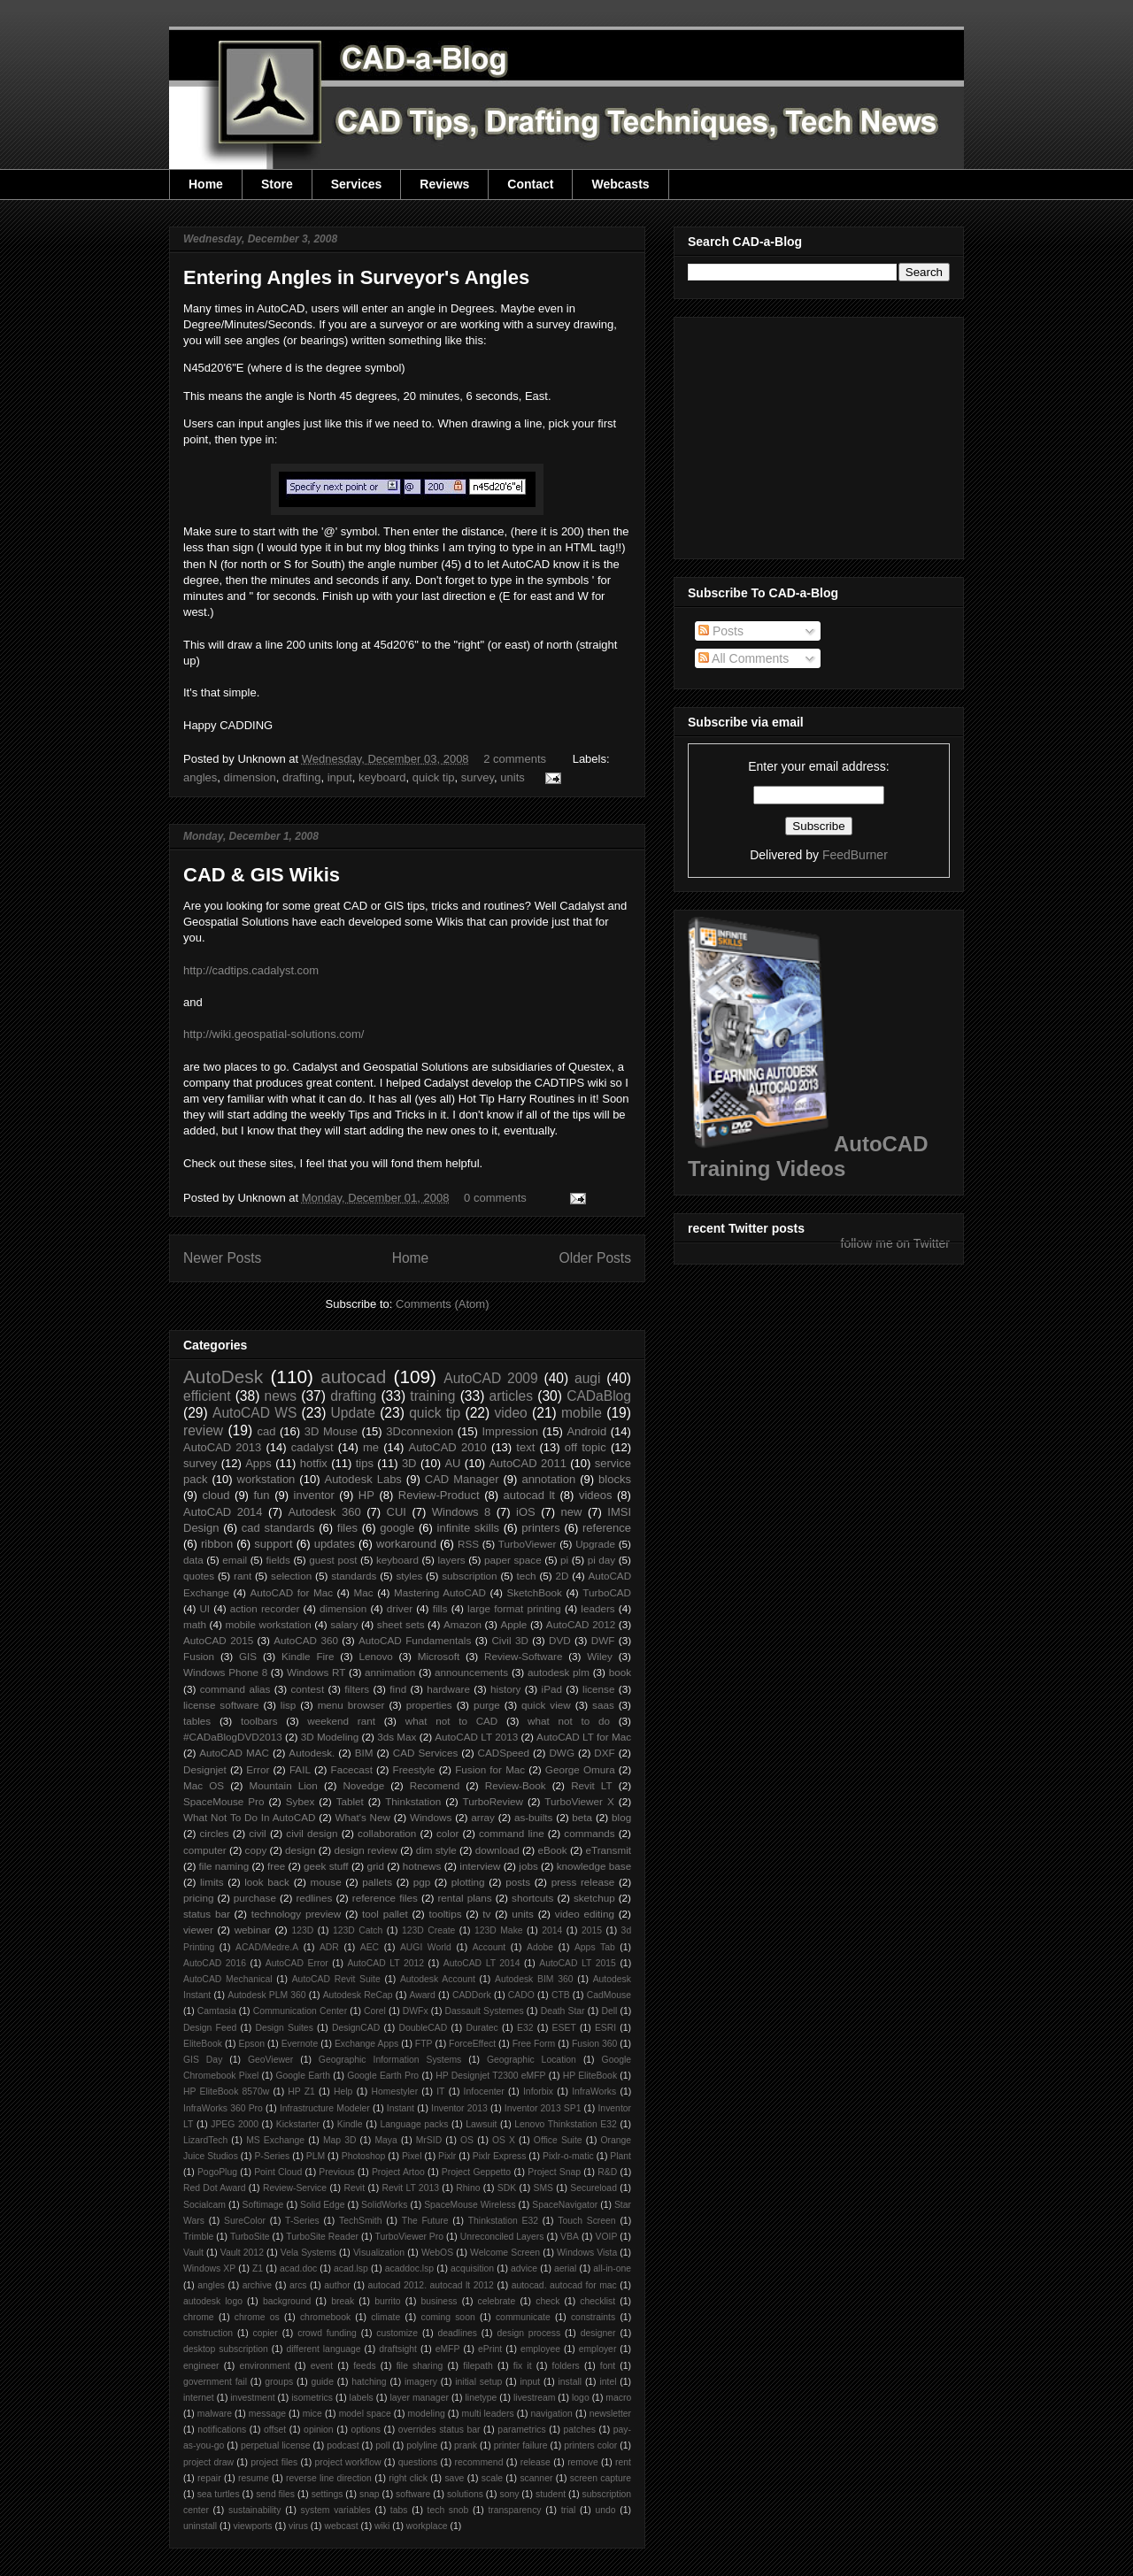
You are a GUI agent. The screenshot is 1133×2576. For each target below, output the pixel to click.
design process (528, 2333)
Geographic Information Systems (390, 2060)
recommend (479, 2462)
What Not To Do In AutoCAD (249, 1817)
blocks (614, 1479)
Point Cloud (278, 2172)
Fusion (198, 1656)
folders (566, 2366)
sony (509, 2494)
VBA (569, 2237)
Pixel (412, 2156)
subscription (469, 1575)
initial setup (478, 2382)
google (397, 1527)
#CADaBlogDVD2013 (232, 1736)
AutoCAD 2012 (580, 1624)
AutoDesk (223, 1376)
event (322, 2366)
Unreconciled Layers (502, 2237)
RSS (468, 1543)
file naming (224, 1866)
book (620, 1672)
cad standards (278, 1527)
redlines (314, 1897)
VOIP (607, 2237)
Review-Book (515, 1785)
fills (440, 1608)
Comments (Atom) (442, 1304)
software (413, 2494)
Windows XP (209, 2268)
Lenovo (375, 1656)
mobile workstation (269, 1624)
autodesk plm (559, 1672)
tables (197, 1720)
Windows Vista (587, 2252)
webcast (341, 2526)
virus (298, 2526)
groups (279, 2382)
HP (366, 1495)
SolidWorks (384, 2205)
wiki (381, 2526)
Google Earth (302, 2075)
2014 (552, 1930)
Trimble (198, 2237)
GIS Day (202, 2060)
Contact (530, 184)
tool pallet (385, 1913)
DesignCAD (356, 2028)
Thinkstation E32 (503, 2221)
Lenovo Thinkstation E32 (565, 2124)
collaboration (387, 1833)
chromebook (325, 2317)
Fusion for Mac (490, 1769)
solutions (465, 2494)
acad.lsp (351, 2268)
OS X (503, 2140)
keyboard (381, 777)
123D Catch (357, 1930)
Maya (385, 2140)
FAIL (300, 1769)
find (397, 1689)
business (439, 2301)
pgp (422, 1882)
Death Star (563, 2011)
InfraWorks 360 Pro (223, 2108)
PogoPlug (217, 2172)
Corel (375, 2011)
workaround (406, 1543)
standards (353, 1575)
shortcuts (532, 1897)
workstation (266, 1479)
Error (257, 1769)
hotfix (314, 1463)
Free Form (534, 2044)
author (337, 2285)
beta (582, 1817)
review (203, 1430)
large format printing (514, 1608)
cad (266, 1431)
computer (205, 1850)
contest (308, 1689)
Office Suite (558, 2140)
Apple (513, 1624)
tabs (399, 2510)
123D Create (428, 1930)
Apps (258, 1463)
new (571, 1512)
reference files (385, 1897)
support (273, 1543)
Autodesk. (312, 1752)
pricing (198, 1897)
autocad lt (529, 1495)
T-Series (302, 2221)
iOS (526, 1512)
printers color (590, 2445)
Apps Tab (594, 1947)
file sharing (420, 2366)
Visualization (379, 2252)
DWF (603, 1640)
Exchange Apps (366, 2044)
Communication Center (300, 2011)
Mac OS (203, 1785)
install (570, 2382)
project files (273, 2462)
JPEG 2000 (234, 2124)
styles (409, 1575)
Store (277, 184)
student (551, 2494)
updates (334, 1543)
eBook (552, 1850)
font (607, 2366)
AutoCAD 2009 (490, 1378)
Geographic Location (531, 2060)
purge (487, 1705)
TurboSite (250, 2237)
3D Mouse (331, 1431)
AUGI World (425, 1947)
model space (365, 2413)
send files (275, 2494)
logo (581, 2398)
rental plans (464, 1897)
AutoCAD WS (254, 1412)
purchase (255, 1897)
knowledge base (594, 1866)
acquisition (472, 2268)
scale (492, 2478)
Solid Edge (322, 2205)
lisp (289, 1705)
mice (312, 2413)
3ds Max (396, 1736)
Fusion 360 (595, 2044)
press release (583, 1882)
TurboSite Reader (322, 2237)
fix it (522, 2366)
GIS (248, 1656)
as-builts (533, 1817)
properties (429, 1705)
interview (479, 1866)
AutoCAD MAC (234, 1752)
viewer (198, 1929)
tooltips (444, 1913)
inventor (314, 1495)
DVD (560, 1640)
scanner (536, 2478)
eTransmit (608, 1850)
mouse (326, 1882)
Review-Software (523, 1656)
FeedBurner (855, 855)
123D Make (498, 1930)
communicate (523, 2317)
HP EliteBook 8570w (226, 2091)
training (432, 1395)
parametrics (521, 2429)
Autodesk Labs (362, 1479)
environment (265, 2366)
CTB (560, 1995)
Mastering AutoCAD (440, 1592)
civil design (311, 1833)
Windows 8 (461, 1512)
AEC (369, 1947)
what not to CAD (451, 1720)
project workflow (348, 2462)
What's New (362, 1817)
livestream (534, 2398)
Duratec (481, 2028)
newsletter (610, 2413)
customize (397, 2333)
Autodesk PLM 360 (266, 1995)
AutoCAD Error (297, 1963)
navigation (551, 2413)
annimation (390, 1672)
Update (353, 1412)
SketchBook (533, 1592)
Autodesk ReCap (358, 1995)
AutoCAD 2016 (214, 1963)
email (234, 1559)
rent (623, 2462)
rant (242, 1575)
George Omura (580, 1769)
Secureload (593, 2188)
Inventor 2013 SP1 (543, 2108)
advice (524, 2268)
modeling (426, 2413)
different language (323, 2349)
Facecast (352, 1769)
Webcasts (620, 184)
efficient (206, 1395)
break (342, 2301)
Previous (336, 2172)
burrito (387, 2301)
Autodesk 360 (324, 1512)
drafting (301, 777)
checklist (597, 2301)
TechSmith (360, 2221)
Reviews (444, 184)
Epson (252, 2044)
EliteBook (202, 2044)
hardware (448, 1689)
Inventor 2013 (459, 2108)
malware (214, 2413)
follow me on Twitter (895, 1243)
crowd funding (327, 2333)
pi (564, 1559)
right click (408, 2478)
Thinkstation (413, 1801)
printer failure (521, 2445)
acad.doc (298, 2268)
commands (589, 1833)
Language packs (414, 2124)
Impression (510, 1431)
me (371, 1447)
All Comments (743, 658)
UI (204, 1608)
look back (266, 1882)
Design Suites (283, 2028)
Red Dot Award (214, 2188)
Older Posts (595, 1257)
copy (256, 1850)
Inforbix (538, 2091)
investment (252, 2398)
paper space (513, 1559)
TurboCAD (606, 1592)
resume (253, 2478)
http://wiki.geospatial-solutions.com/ (273, 1034)
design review (365, 1850)
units (512, 777)
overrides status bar (439, 2429)
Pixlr (447, 2156)
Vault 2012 (242, 2252)
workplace (427, 2526)
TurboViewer (527, 1543)
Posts (721, 631)
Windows (430, 1817)
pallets (377, 1882)
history (505, 1689)
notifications (221, 2429)
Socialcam (204, 2205)
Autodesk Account (437, 1979)
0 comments (495, 1197)
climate (385, 2317)
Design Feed (209, 2028)
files (347, 1527)
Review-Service (295, 2188)
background (287, 2301)
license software (221, 1705)
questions (417, 2462)
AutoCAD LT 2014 (481, 1963)
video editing (584, 1913)
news (281, 1395)
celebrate (497, 2301)
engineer (201, 2366)
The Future (425, 2221)
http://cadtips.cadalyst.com (251, 970)
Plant (620, 2156)
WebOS (437, 2252)
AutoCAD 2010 (448, 1447)
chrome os (257, 2317)
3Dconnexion (419, 1431)
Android (586, 1431)
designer (598, 2333)
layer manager (419, 2398)
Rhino (468, 2188)
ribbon (217, 1543)
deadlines (457, 2333)
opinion (319, 2429)
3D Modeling (330, 1736)
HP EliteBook (590, 2075)
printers (540, 1527)
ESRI (605, 2028)
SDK (506, 2188)
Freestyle (414, 1769)
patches (580, 2429)
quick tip (433, 777)
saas (603, 1705)
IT (440, 2091)
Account (489, 1947)
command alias (235, 1689)
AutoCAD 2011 (527, 1463)
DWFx (415, 2011)
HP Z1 (301, 2091)
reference (606, 1527)
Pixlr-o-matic (568, 2156)
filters (356, 1689)
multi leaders (488, 2413)
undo (605, 2510)
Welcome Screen (505, 2252)
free (276, 1866)
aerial (565, 2268)
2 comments (514, 758)
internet (198, 2398)
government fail (215, 2382)
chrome (198, 2317)
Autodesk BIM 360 (534, 1979)
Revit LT (592, 1785)
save (454, 2478)
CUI (396, 1512)
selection (291, 1575)
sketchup (594, 1897)
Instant (400, 2108)
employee (540, 2349)
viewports (253, 2526)
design (300, 1850)
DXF (604, 1752)
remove (582, 2462)
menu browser (351, 1705)
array (483, 1817)
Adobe (540, 1947)
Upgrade (595, 1543)
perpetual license (276, 2445)
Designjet (205, 1769)
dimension (250, 777)
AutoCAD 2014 (223, 1512)
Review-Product (439, 1495)
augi (587, 1378)
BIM (364, 1752)
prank (465, 2445)
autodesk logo (213, 2301)
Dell (609, 2011)
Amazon (462, 1624)
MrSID (429, 2140)
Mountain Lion (284, 1785)
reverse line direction (329, 2478)
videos (596, 1495)
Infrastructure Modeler (325, 2108)
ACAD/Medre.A (266, 1947)
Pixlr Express (500, 2156)
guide (322, 2382)
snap (369, 2494)
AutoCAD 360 (306, 1640)
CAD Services (426, 1752)
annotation (548, 1479)
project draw (208, 2462)
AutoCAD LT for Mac (583, 1736)
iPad (552, 1689)
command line (511, 1833)
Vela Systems (308, 2252)
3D (409, 1463)
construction (208, 2333)
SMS (544, 2188)
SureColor (245, 2221)
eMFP (447, 2349)
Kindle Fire (307, 1656)
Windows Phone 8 (225, 1672)
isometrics (312, 2398)
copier (264, 2333)
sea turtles (218, 2494)
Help (343, 2091)
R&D (607, 2172)
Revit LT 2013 (410, 2188)
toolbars (259, 1720)
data (193, 1559)
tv (486, 1913)
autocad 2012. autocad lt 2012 (431, 2285)
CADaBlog (598, 1395)
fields (278, 1559)
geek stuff (326, 1866)
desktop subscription (225, 2349)
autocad (353, 1376)
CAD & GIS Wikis (261, 875)
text (525, 1447)
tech (526, 1575)
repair (209, 2478)
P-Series (271, 2156)
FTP (424, 2044)
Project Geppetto (476, 2172)
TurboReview (493, 1801)
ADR (329, 1947)
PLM (315, 2156)
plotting (468, 1882)
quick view (546, 1705)
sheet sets (401, 1624)
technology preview (296, 1913)
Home (206, 184)
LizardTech (205, 2140)
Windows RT (316, 1672)
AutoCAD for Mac (291, 1592)
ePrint (490, 2349)
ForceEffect (472, 2044)
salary (344, 1624)
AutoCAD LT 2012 (385, 1963)
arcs (298, 2285)
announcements (471, 1672)
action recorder (265, 1608)
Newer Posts (222, 1257)
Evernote (300, 2044)
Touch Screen (586, 2221)
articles (511, 1395)
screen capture (600, 2478)
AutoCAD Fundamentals (414, 1640)
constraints (593, 2317)
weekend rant (341, 1720)
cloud (215, 1495)
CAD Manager (462, 1479)
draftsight (398, 2349)
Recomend (435, 1785)
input (340, 777)
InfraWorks (594, 2091)
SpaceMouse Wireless (469, 2205)
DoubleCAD (422, 2028)
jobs (528, 1866)
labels (362, 2398)
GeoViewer (270, 2060)
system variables (336, 2510)
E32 (525, 2028)
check (547, 2301)
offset (275, 2429)
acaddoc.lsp (409, 2268)
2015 (592, 1930)
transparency (514, 2510)
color (447, 1833)
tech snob (448, 2510)
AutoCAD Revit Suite (336, 1979)
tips (365, 1463)
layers (451, 1559)
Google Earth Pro (383, 2075)
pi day (602, 1559)
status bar (206, 1913)
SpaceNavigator (564, 2205)
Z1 (257, 2268)
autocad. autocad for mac (564, 2285)
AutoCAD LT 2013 (476, 1736)
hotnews (422, 1866)
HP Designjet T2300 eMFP (490, 2075)
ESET (564, 2028)
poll (382, 2445)
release (535, 2462)
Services (356, 184)
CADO (521, 1995)
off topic (585, 1447)
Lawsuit (481, 2124)
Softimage (263, 2205)
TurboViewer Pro (409, 2237)
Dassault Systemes (484, 2011)
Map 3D (340, 2140)
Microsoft (438, 1656)
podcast (342, 2445)
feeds (364, 2366)
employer (598, 2349)
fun (262, 1495)
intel (607, 2382)
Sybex (300, 1801)
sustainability (254, 2510)
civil (257, 1833)
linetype (481, 2398)
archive (258, 2285)
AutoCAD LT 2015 (577, 1963)
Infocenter (484, 2091)
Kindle (350, 2124)
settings (327, 2494)
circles (213, 1833)
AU (452, 1463)
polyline (421, 2445)
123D (303, 1930)
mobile (581, 1412)
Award (422, 1995)
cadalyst (312, 1447)
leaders (597, 1608)
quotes (198, 1575)
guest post (333, 1559)
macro (618, 2398)
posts (517, 1882)
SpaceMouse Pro (223, 1801)
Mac (363, 1592)
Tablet (350, 1801)
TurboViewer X (578, 1801)
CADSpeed (503, 1752)
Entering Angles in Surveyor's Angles (356, 277)
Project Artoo (398, 2172)
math (194, 1624)
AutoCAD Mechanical (228, 1979)
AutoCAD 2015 (218, 1640)
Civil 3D (509, 1640)
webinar (253, 1929)
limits (212, 1882)
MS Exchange (275, 2140)
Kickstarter (298, 2124)
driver (399, 1608)
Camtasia (216, 2011)
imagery (421, 2382)
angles (200, 777)
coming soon (447, 2317)
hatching (368, 2382)
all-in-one (612, 2268)
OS (467, 2140)
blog (621, 1817)
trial (568, 2510)
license (598, 1689)
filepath (478, 2366)
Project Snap (554, 2172)
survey (477, 777)
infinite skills (468, 1527)
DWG (561, 1752)
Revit (354, 2188)
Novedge (363, 1785)
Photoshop (364, 2156)
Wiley (600, 1656)
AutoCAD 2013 (222, 1447)
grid (375, 1866)
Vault (193, 2252)
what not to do (569, 1720)
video (510, 1412)
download (497, 1850)
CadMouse (609, 1995)
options (366, 2429)
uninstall (200, 2526)
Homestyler (395, 2091)
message (267, 2413)
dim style (436, 1850)
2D (562, 1575)
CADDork (471, 1995)
